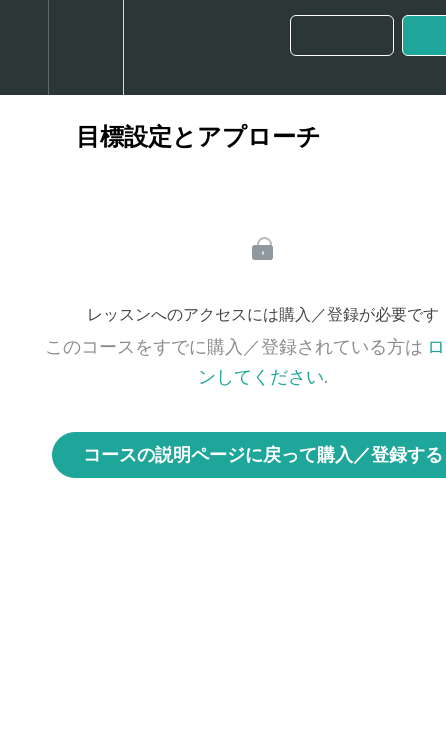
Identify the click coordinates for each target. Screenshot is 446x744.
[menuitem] (85, 47)
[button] (24, 47)
